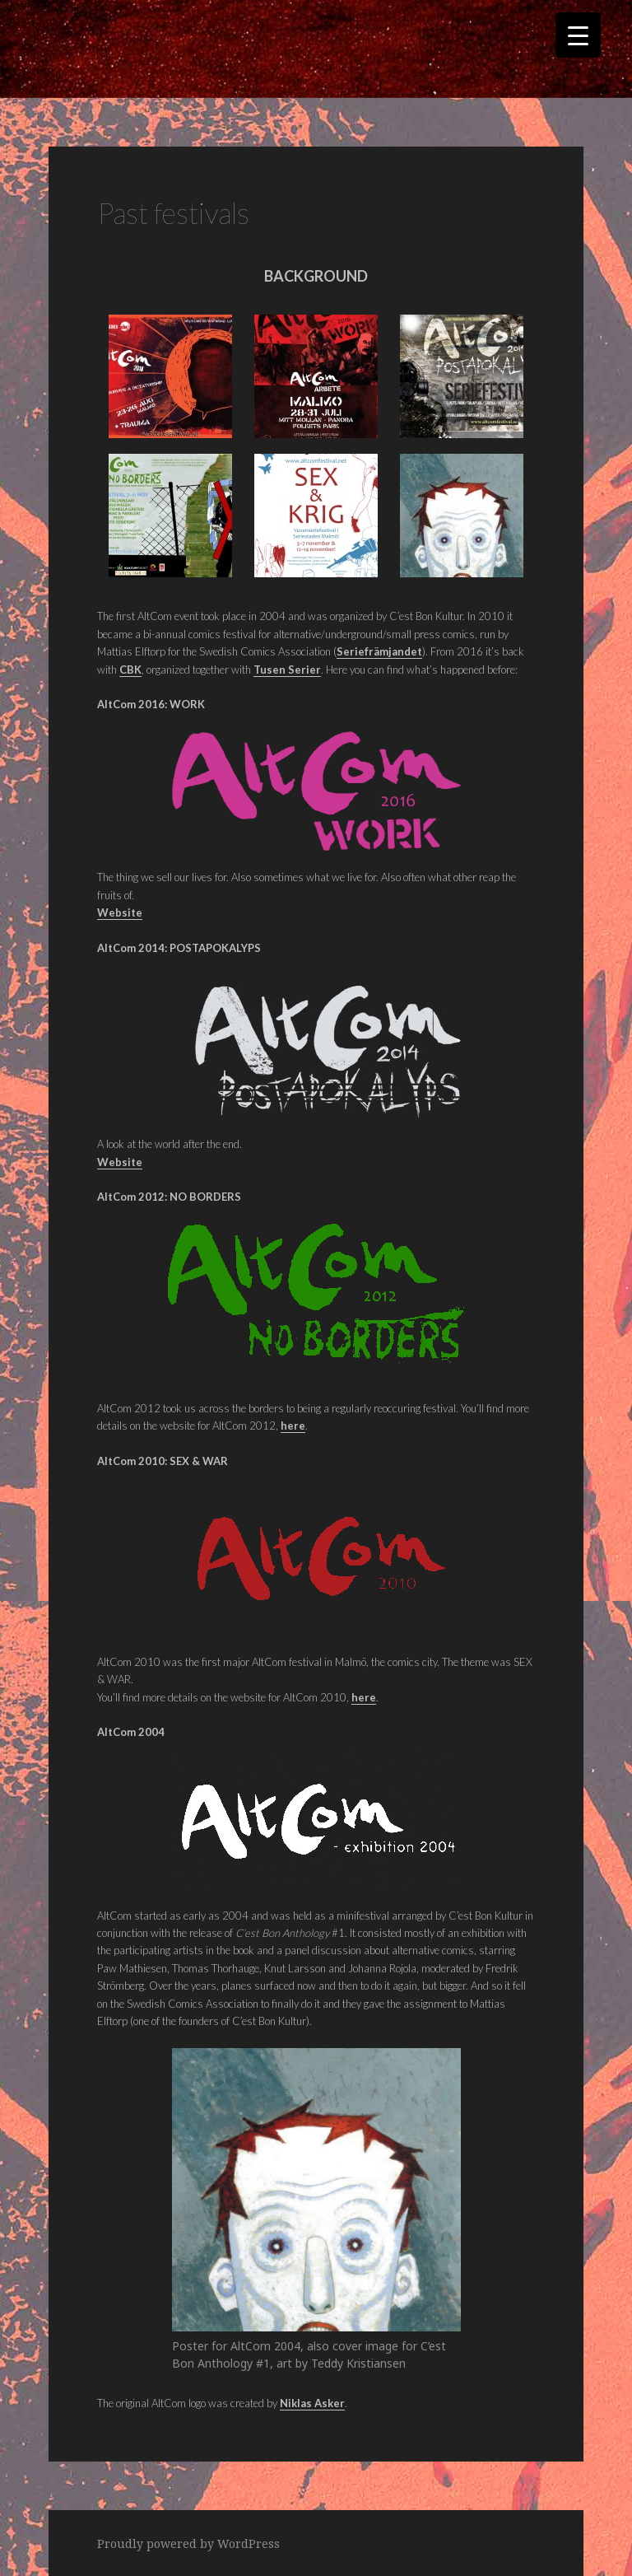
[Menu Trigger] (578, 35)
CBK (130, 669)
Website (119, 1162)
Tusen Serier (287, 669)
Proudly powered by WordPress (188, 2543)
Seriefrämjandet (379, 651)
